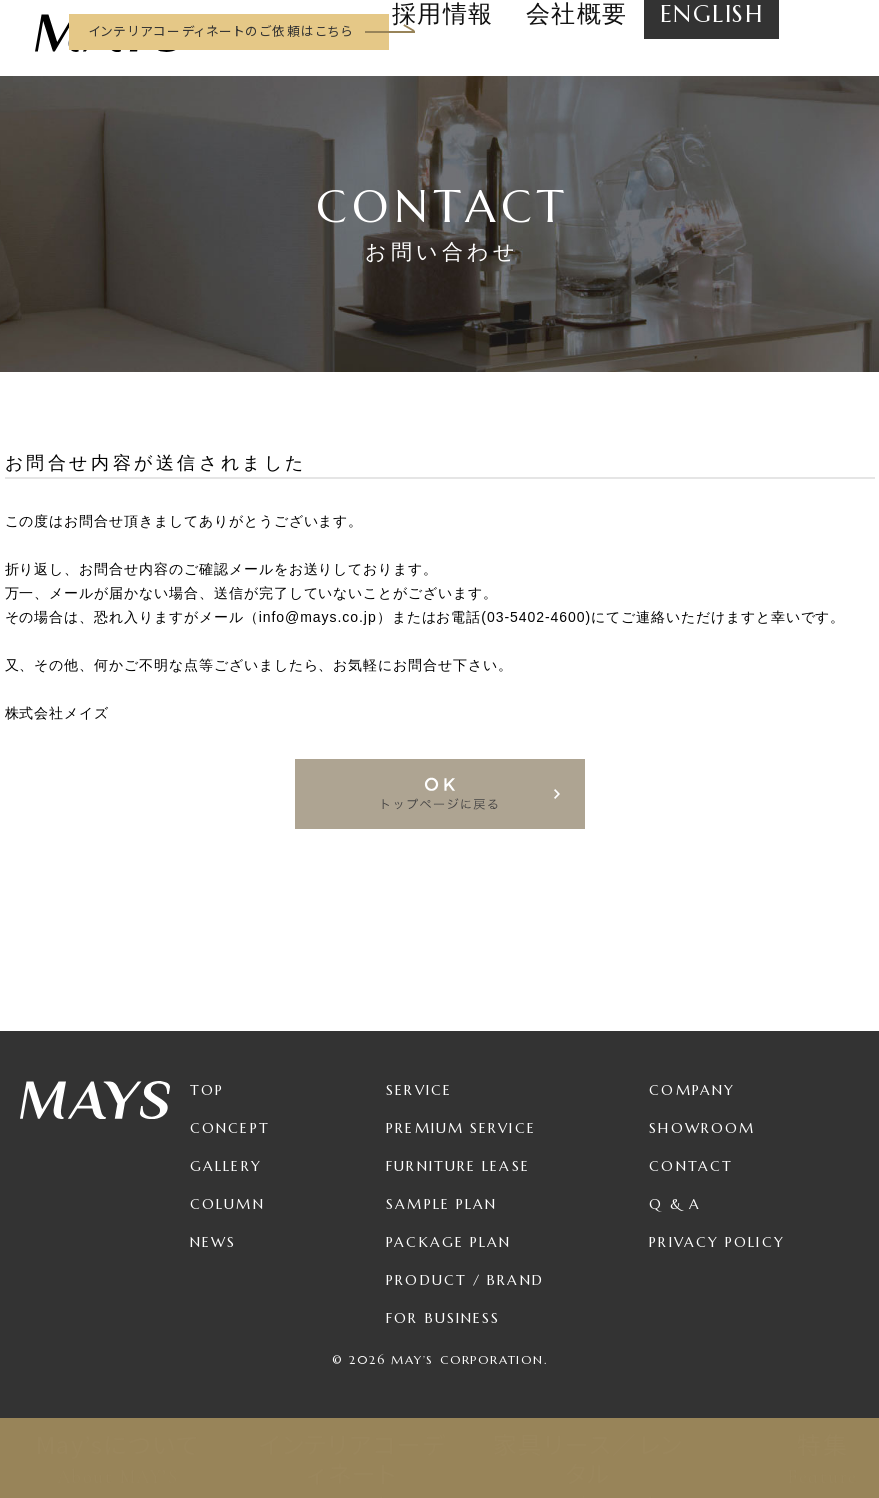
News (213, 1242)
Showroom (702, 1128)
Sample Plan (441, 1204)
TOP (207, 1090)
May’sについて (117, 1458)
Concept (230, 1128)
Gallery (226, 1166)
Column (227, 1204)
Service (419, 1090)
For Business (443, 1318)
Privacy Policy (716, 1242)
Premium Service (461, 1128)
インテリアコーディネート (352, 1458)
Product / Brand (465, 1280)
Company (692, 1090)
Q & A (675, 1204)
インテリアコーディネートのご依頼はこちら (220, 30)
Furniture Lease (458, 1166)
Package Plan (448, 1242)
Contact (691, 1166)
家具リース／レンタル (587, 1458)
